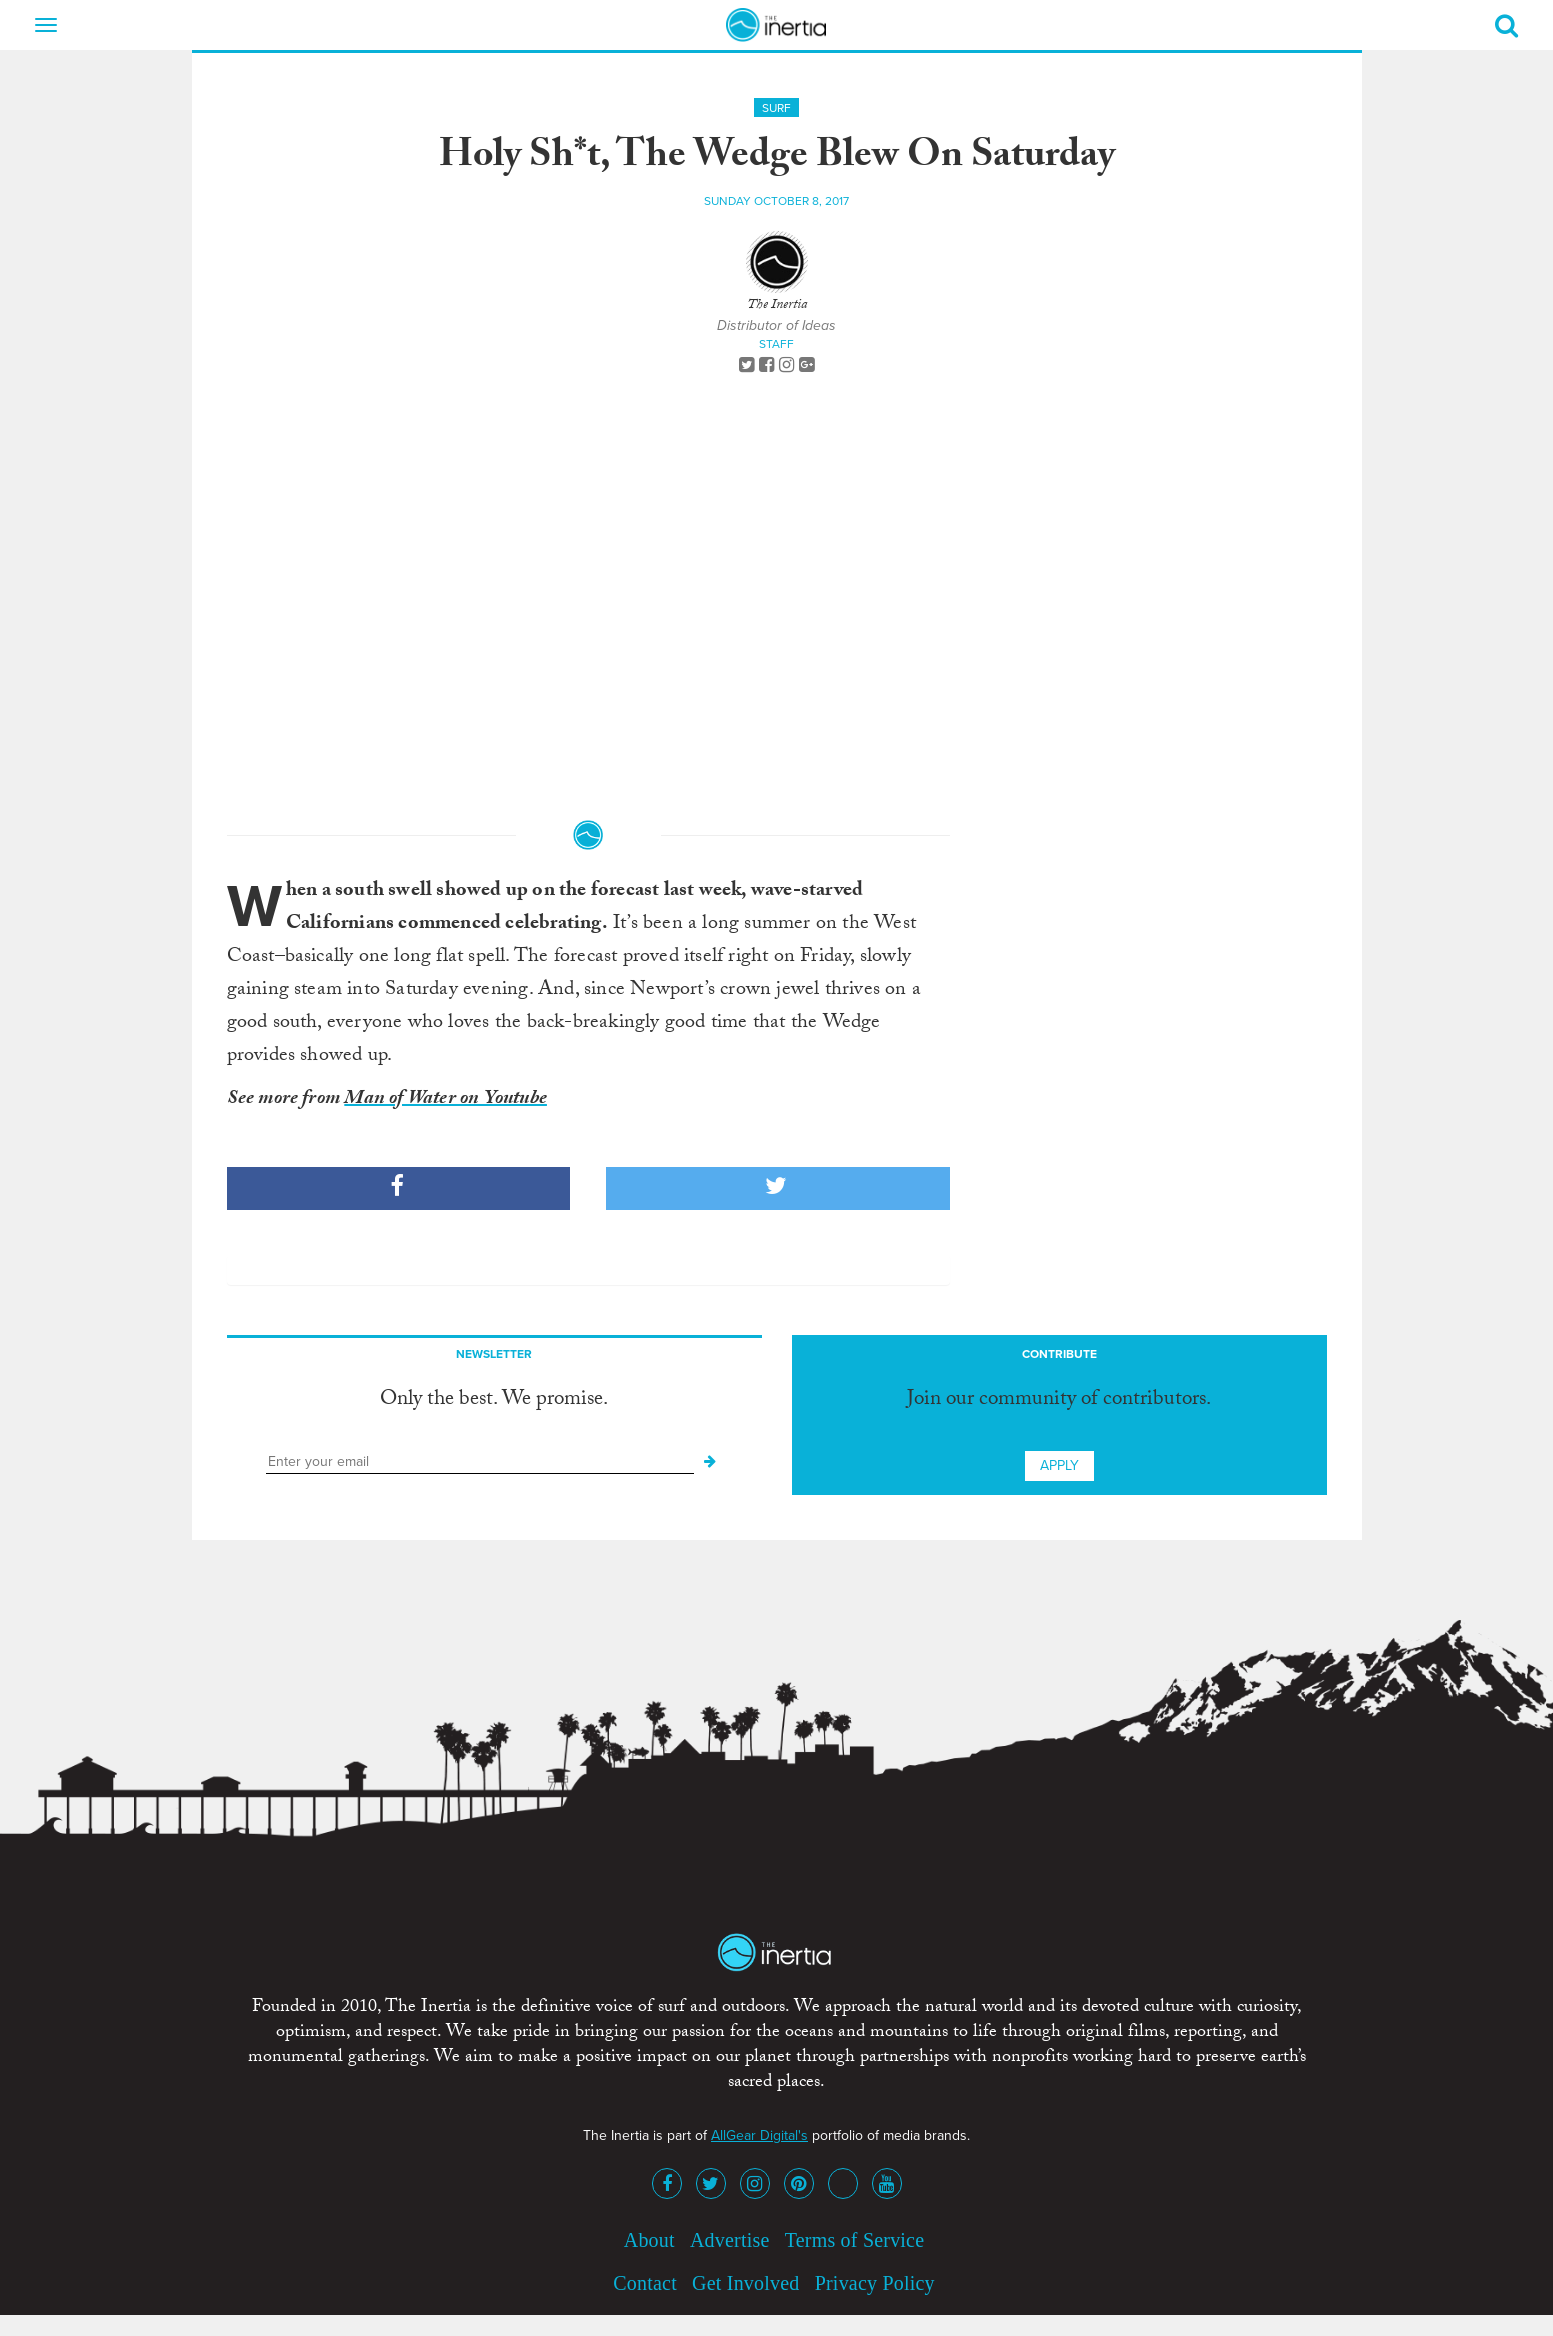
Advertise (730, 2240)
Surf (776, 108)
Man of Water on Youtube (445, 1100)
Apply (1059, 1465)
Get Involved (745, 2283)
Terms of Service (855, 2240)
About (649, 2240)
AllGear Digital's (759, 2135)
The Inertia (777, 306)
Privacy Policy (875, 2283)
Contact (645, 2283)
